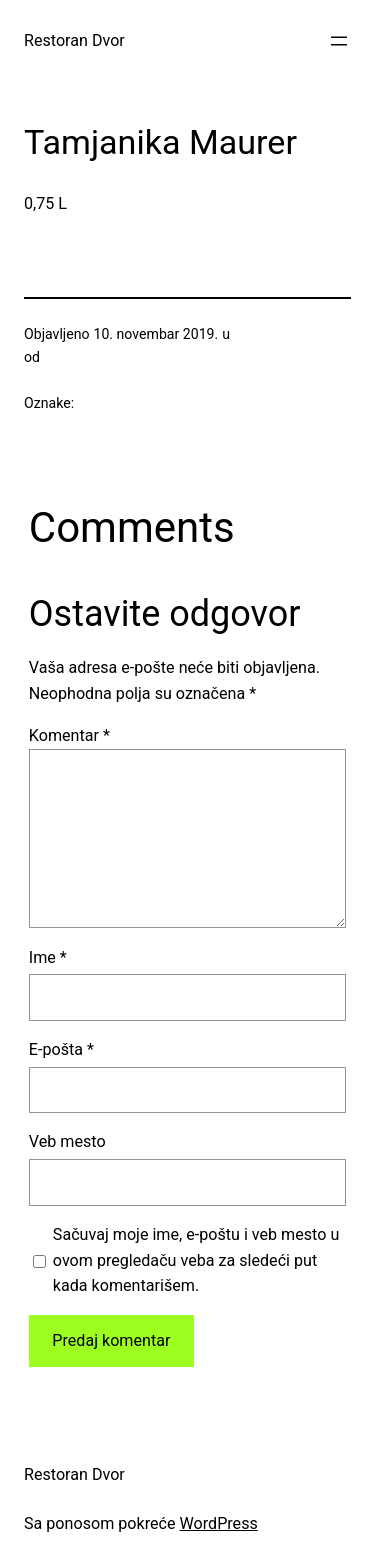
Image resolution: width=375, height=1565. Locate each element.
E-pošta (61, 1049)
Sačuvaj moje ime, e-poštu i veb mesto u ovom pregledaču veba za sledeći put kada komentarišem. (196, 1260)
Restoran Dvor (74, 40)
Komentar (69, 735)
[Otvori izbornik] (339, 41)
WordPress (219, 1523)
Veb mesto (67, 1141)
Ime (48, 957)
